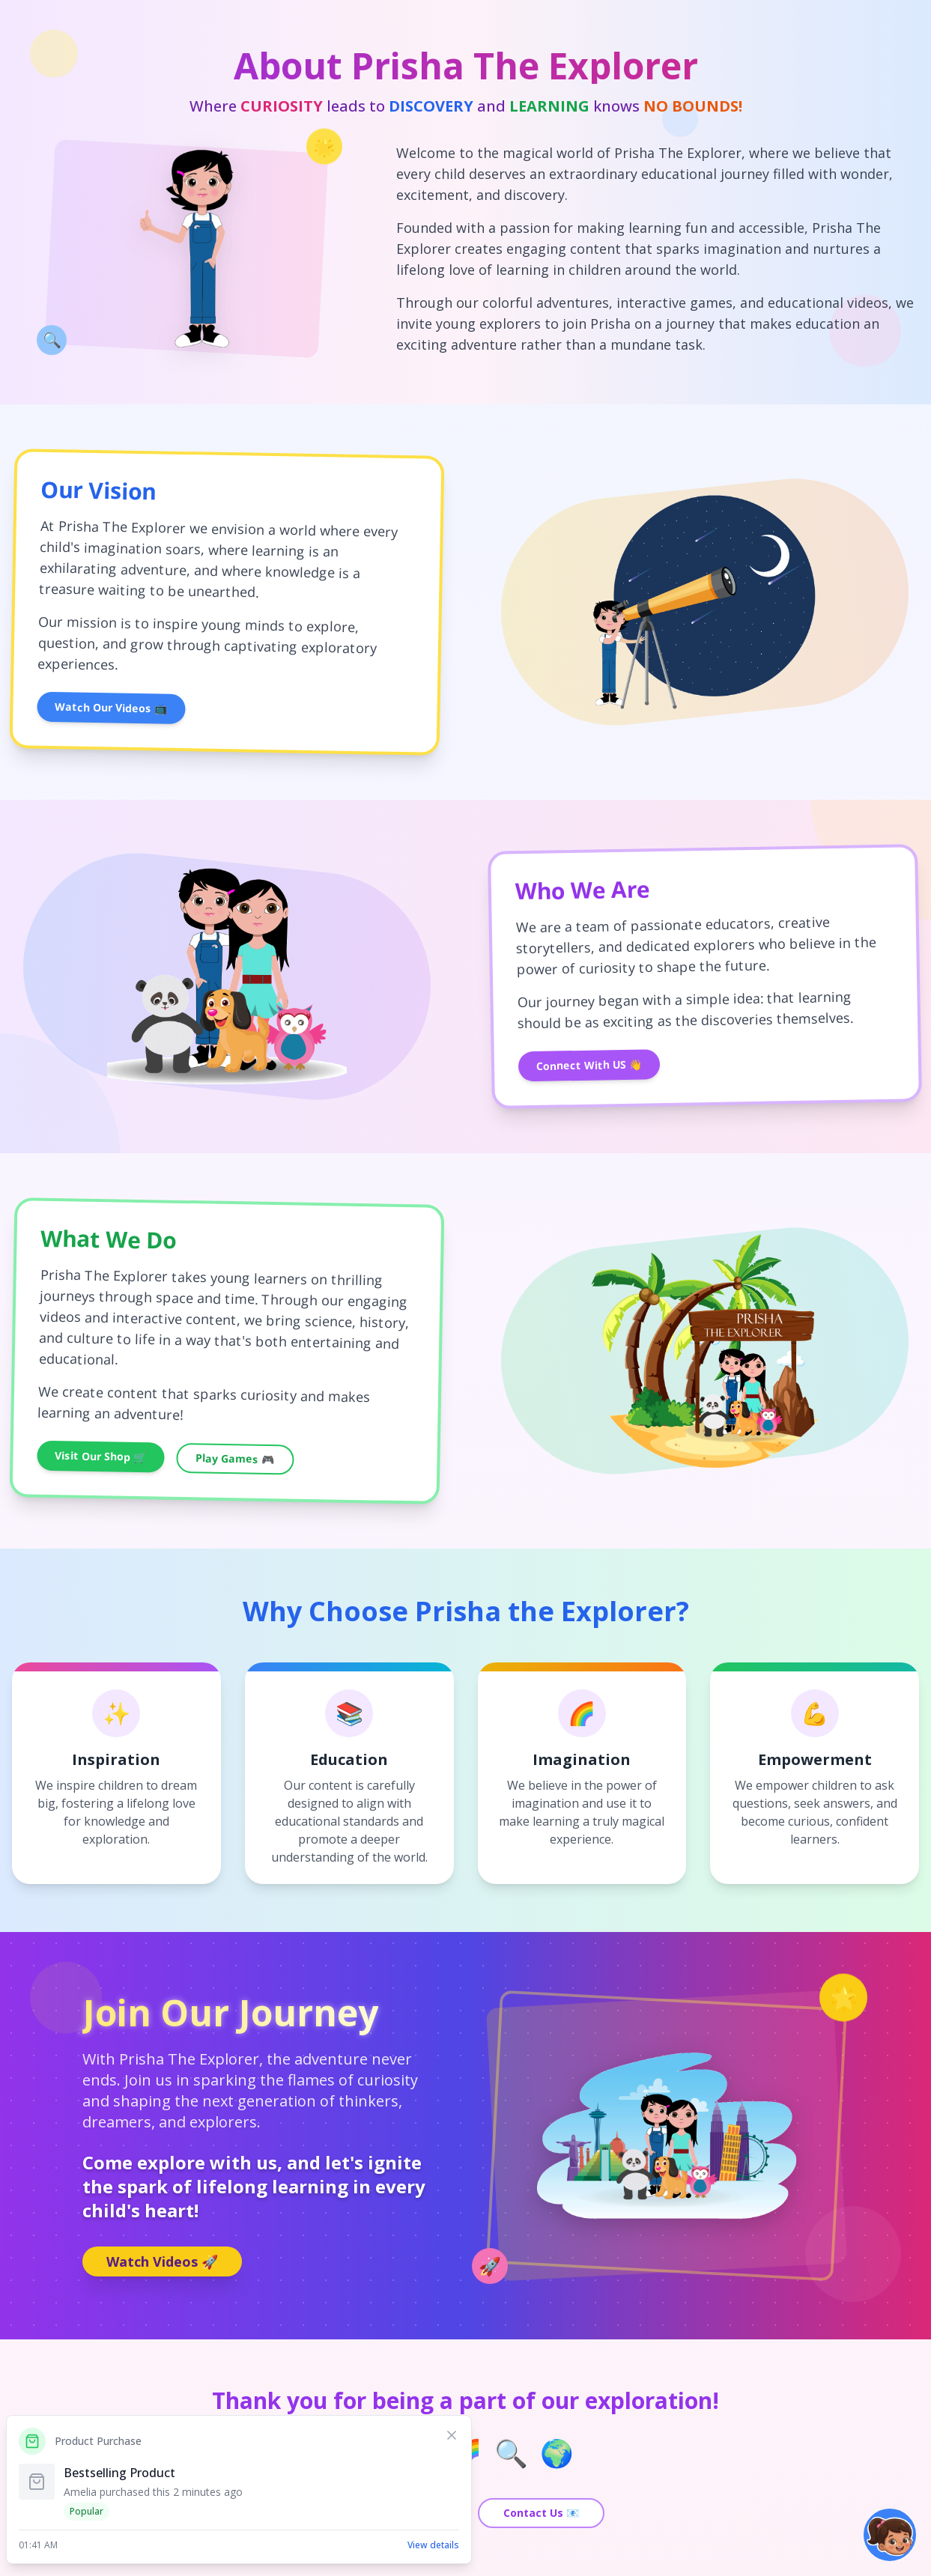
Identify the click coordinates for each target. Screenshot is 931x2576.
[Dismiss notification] (451, 2435)
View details (433, 2545)
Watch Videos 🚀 (162, 2261)
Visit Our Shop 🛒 (100, 1456)
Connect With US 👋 (588, 1064)
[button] (890, 2535)
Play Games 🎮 (234, 1458)
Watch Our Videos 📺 (111, 707)
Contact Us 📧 (541, 2513)
